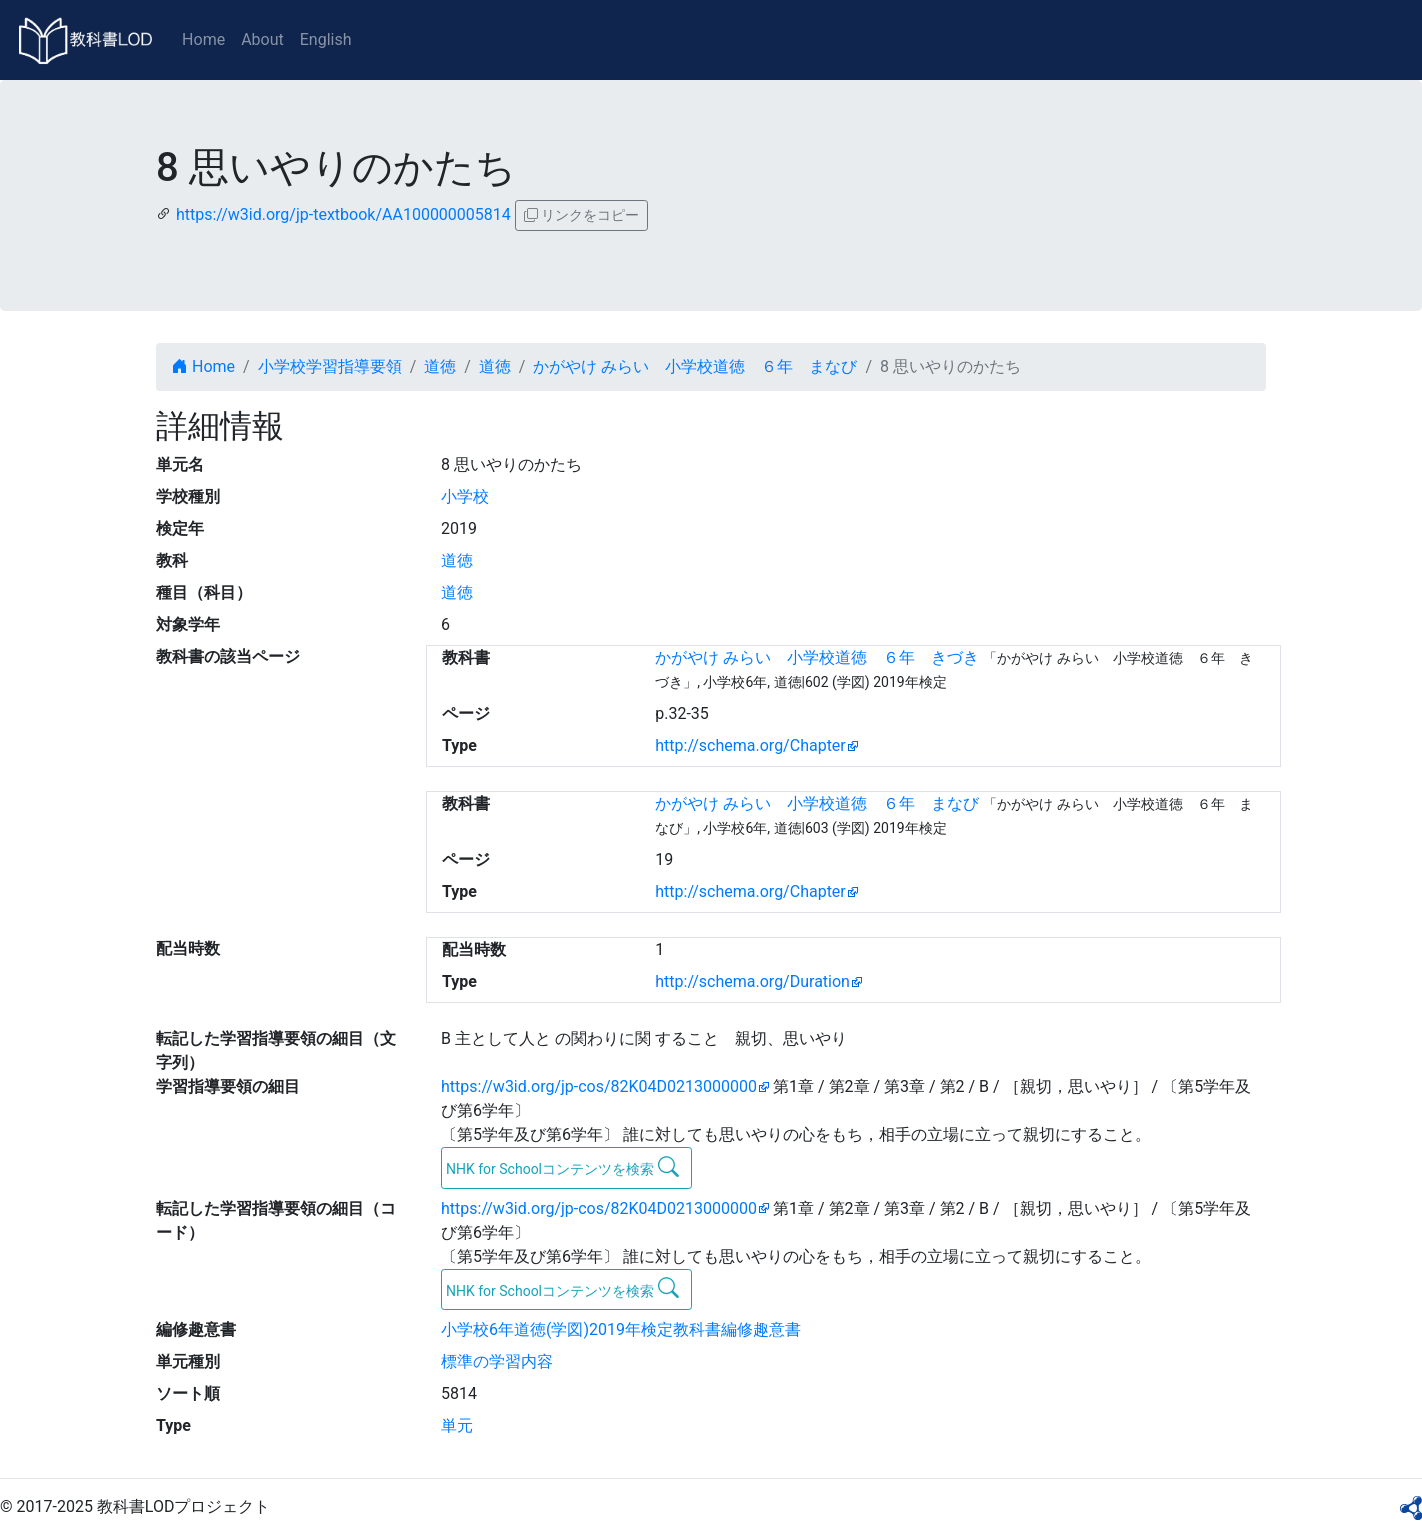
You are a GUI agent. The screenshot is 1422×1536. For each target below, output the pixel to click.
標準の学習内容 (497, 1361)
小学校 (465, 496)
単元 (457, 1425)
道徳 (440, 366)
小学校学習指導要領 (330, 366)
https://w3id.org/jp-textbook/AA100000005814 (343, 214)
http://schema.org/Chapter (750, 745)
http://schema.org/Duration (752, 981)
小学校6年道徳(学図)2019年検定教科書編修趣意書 (621, 1329)
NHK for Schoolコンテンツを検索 (562, 1167)
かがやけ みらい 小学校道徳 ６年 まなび (695, 366)
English (326, 39)
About (262, 39)
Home (203, 39)
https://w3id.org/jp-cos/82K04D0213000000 (599, 1086)
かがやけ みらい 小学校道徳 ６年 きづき (817, 657)
